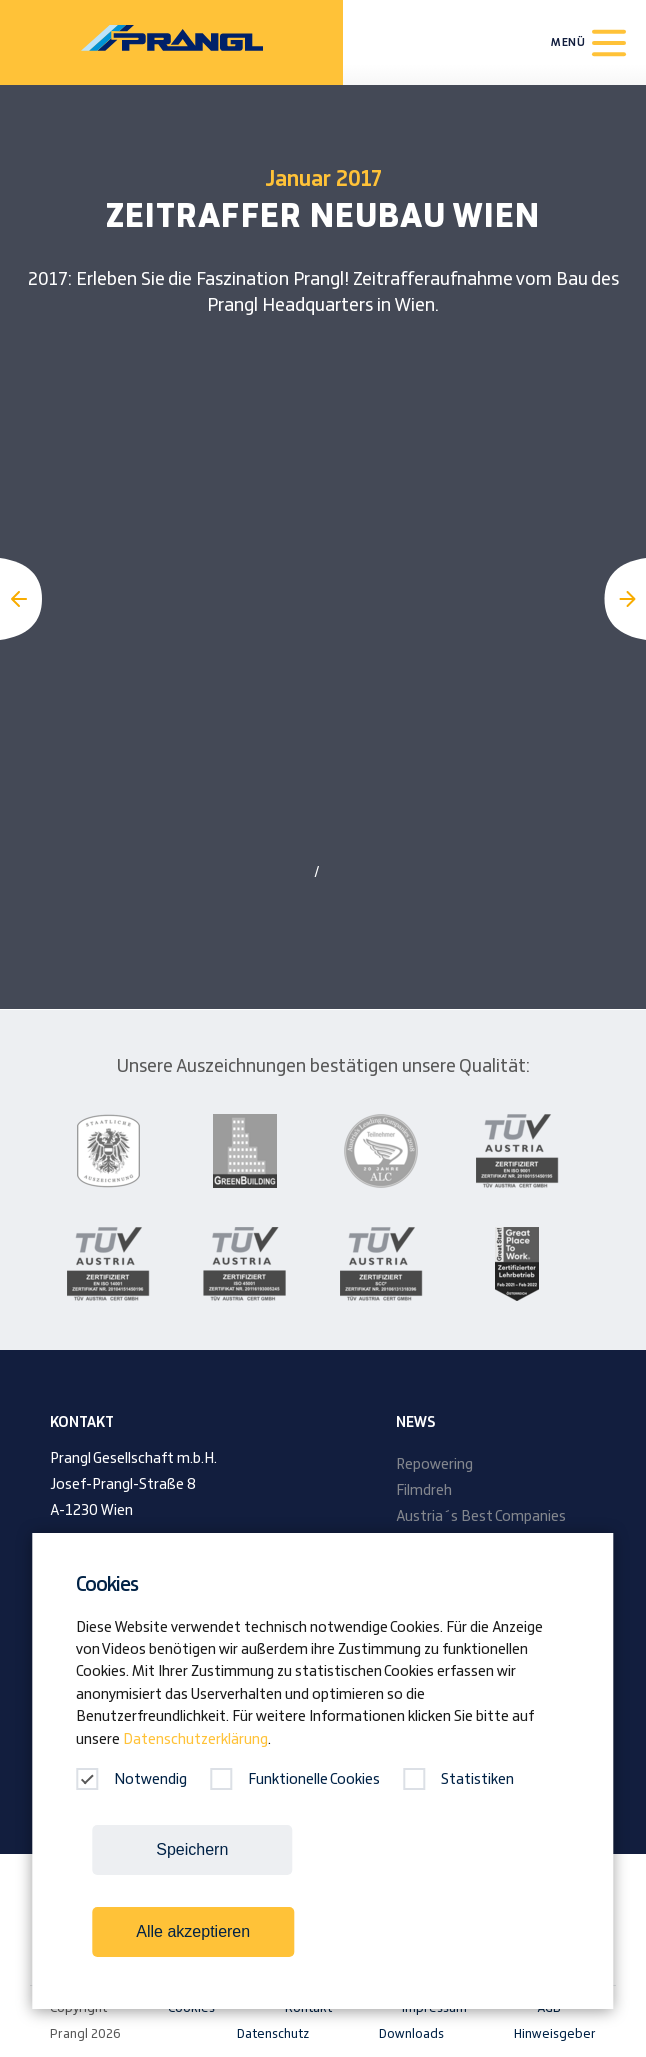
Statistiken (458, 1780)
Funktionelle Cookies (295, 1780)
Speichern (192, 1849)
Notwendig (131, 1780)
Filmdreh (424, 1491)
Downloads (411, 2034)
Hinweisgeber (555, 2034)
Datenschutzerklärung (195, 1740)
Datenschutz (273, 2034)
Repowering (434, 1465)
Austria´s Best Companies (481, 1517)
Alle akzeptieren (193, 1931)
